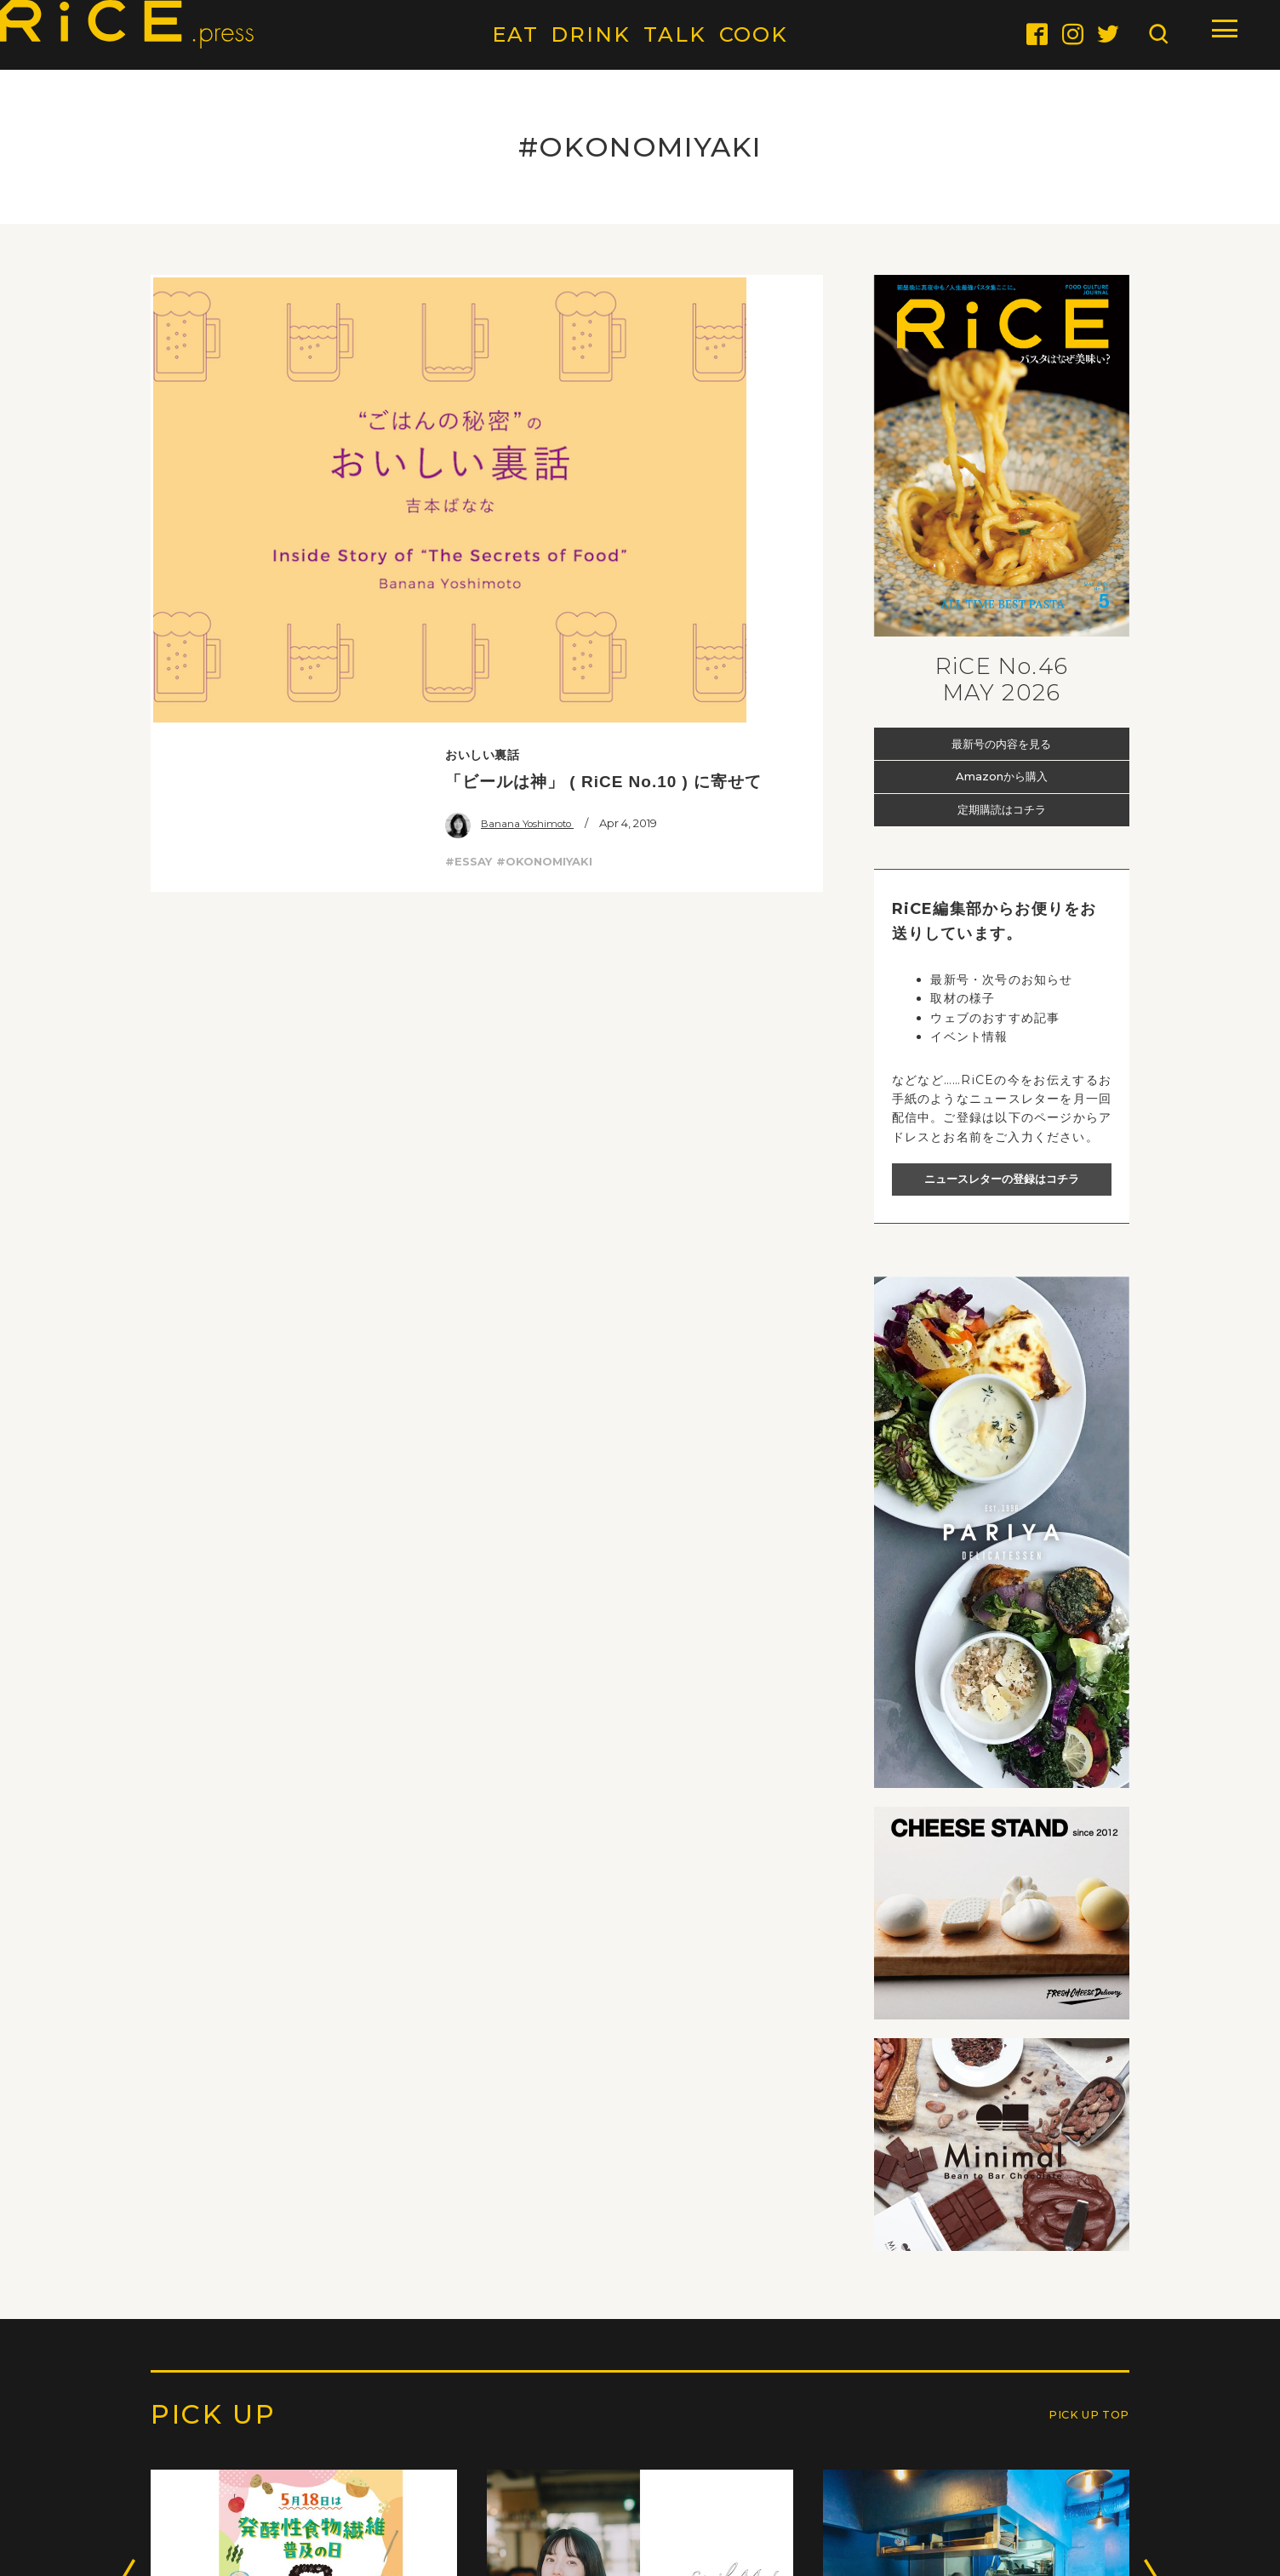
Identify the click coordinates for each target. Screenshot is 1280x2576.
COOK (754, 34)
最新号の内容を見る (1001, 743)
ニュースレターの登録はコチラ (1001, 1178)
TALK (674, 34)
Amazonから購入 (1001, 776)
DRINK (591, 34)
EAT (515, 34)
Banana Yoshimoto (516, 384)
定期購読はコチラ (1001, 810)
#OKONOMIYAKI (544, 421)
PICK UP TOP (1076, 2428)
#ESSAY (468, 421)
